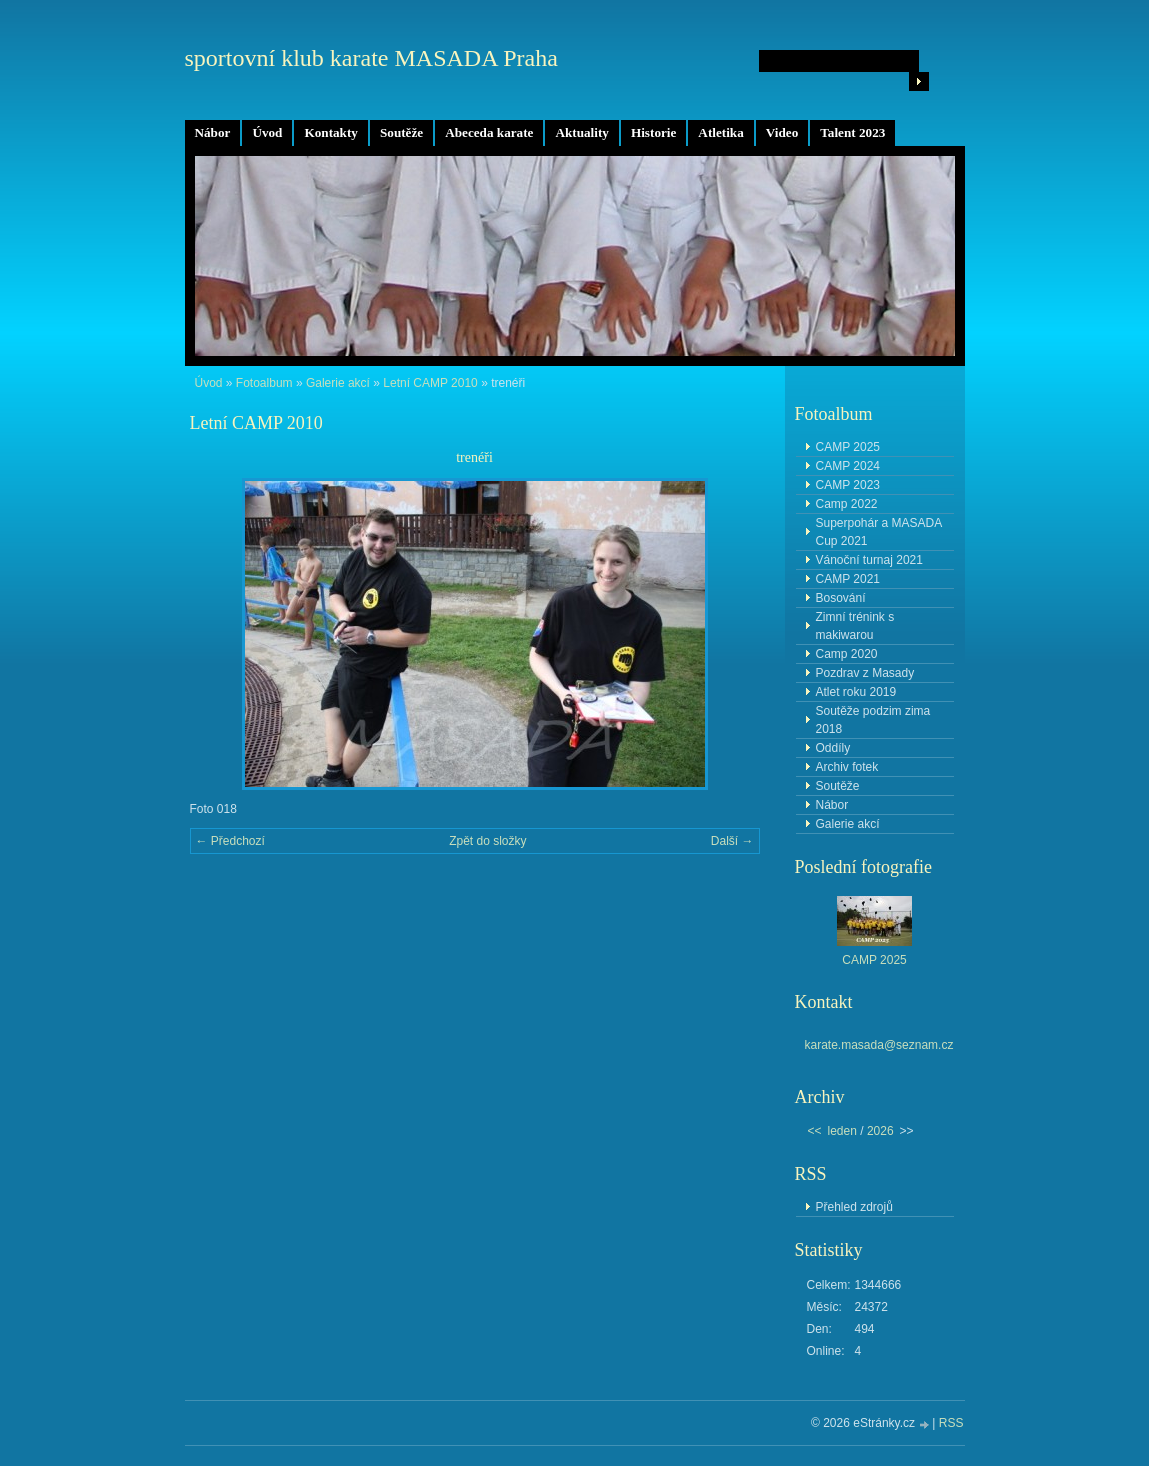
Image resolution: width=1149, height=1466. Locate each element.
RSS (951, 1423)
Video (782, 132)
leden (842, 1131)
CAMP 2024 (848, 466)
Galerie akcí (338, 383)
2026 (880, 1131)
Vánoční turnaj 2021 (869, 560)
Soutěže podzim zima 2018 (873, 720)
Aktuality (582, 132)
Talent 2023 (852, 132)
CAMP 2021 (848, 579)
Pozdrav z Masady (865, 673)
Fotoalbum (264, 383)
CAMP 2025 (848, 447)
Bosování (841, 598)
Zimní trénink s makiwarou (855, 626)
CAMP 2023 (848, 485)
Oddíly (833, 748)
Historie (653, 132)
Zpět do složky (487, 841)
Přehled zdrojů (854, 1207)
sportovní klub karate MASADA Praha (371, 58)
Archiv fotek (847, 767)
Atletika (720, 132)
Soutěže (401, 132)
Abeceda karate (489, 132)
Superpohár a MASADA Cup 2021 (879, 532)
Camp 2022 (847, 504)
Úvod (267, 132)
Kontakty (331, 132)
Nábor (213, 132)
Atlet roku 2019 (856, 692)
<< (815, 1131)
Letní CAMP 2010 (430, 383)
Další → (732, 841)
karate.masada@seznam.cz (879, 1045)
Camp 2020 (847, 654)
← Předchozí (230, 841)
